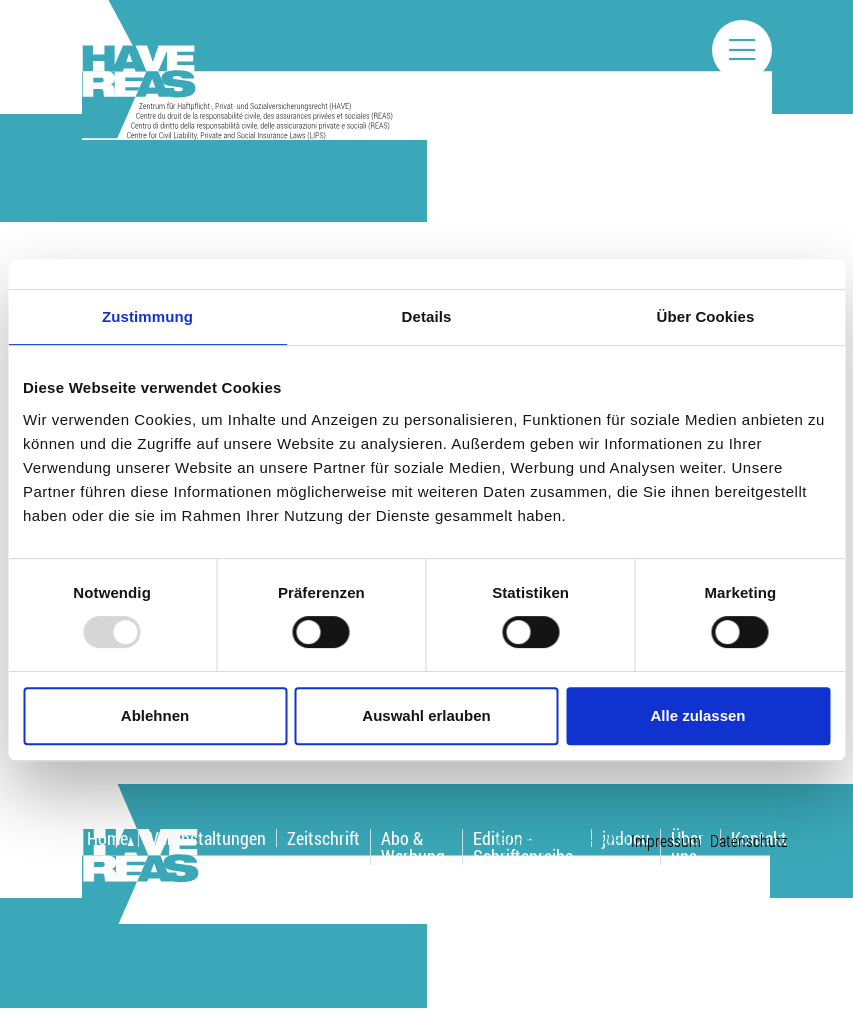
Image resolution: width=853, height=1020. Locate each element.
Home (107, 838)
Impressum (666, 840)
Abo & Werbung (413, 847)
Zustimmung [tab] (147, 316)
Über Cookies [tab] (706, 316)
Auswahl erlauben (426, 715)
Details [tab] (427, 316)
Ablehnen (155, 715)
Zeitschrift (323, 838)
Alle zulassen (697, 715)
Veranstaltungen (207, 838)
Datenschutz (748, 840)
